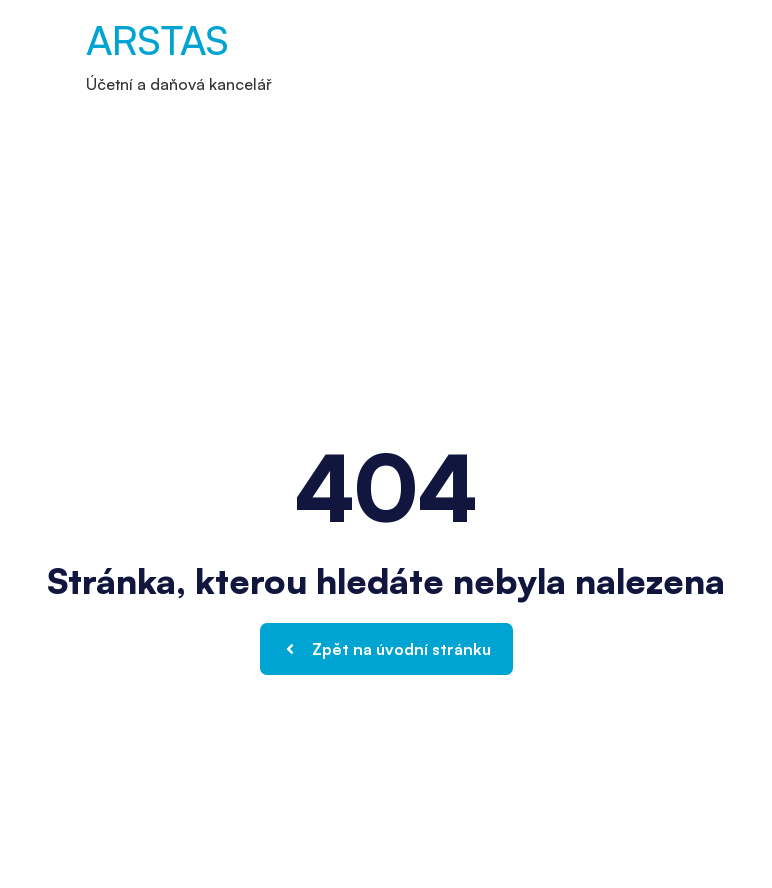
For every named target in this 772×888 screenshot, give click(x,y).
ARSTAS (157, 40)
